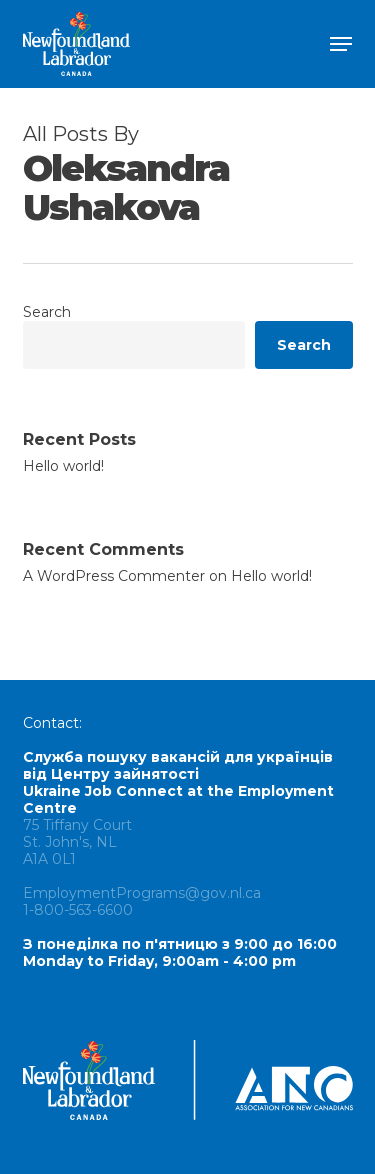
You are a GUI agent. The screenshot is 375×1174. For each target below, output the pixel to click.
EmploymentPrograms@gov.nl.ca (142, 893)
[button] (341, 44)
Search (47, 312)
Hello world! (63, 466)
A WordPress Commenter (114, 576)
